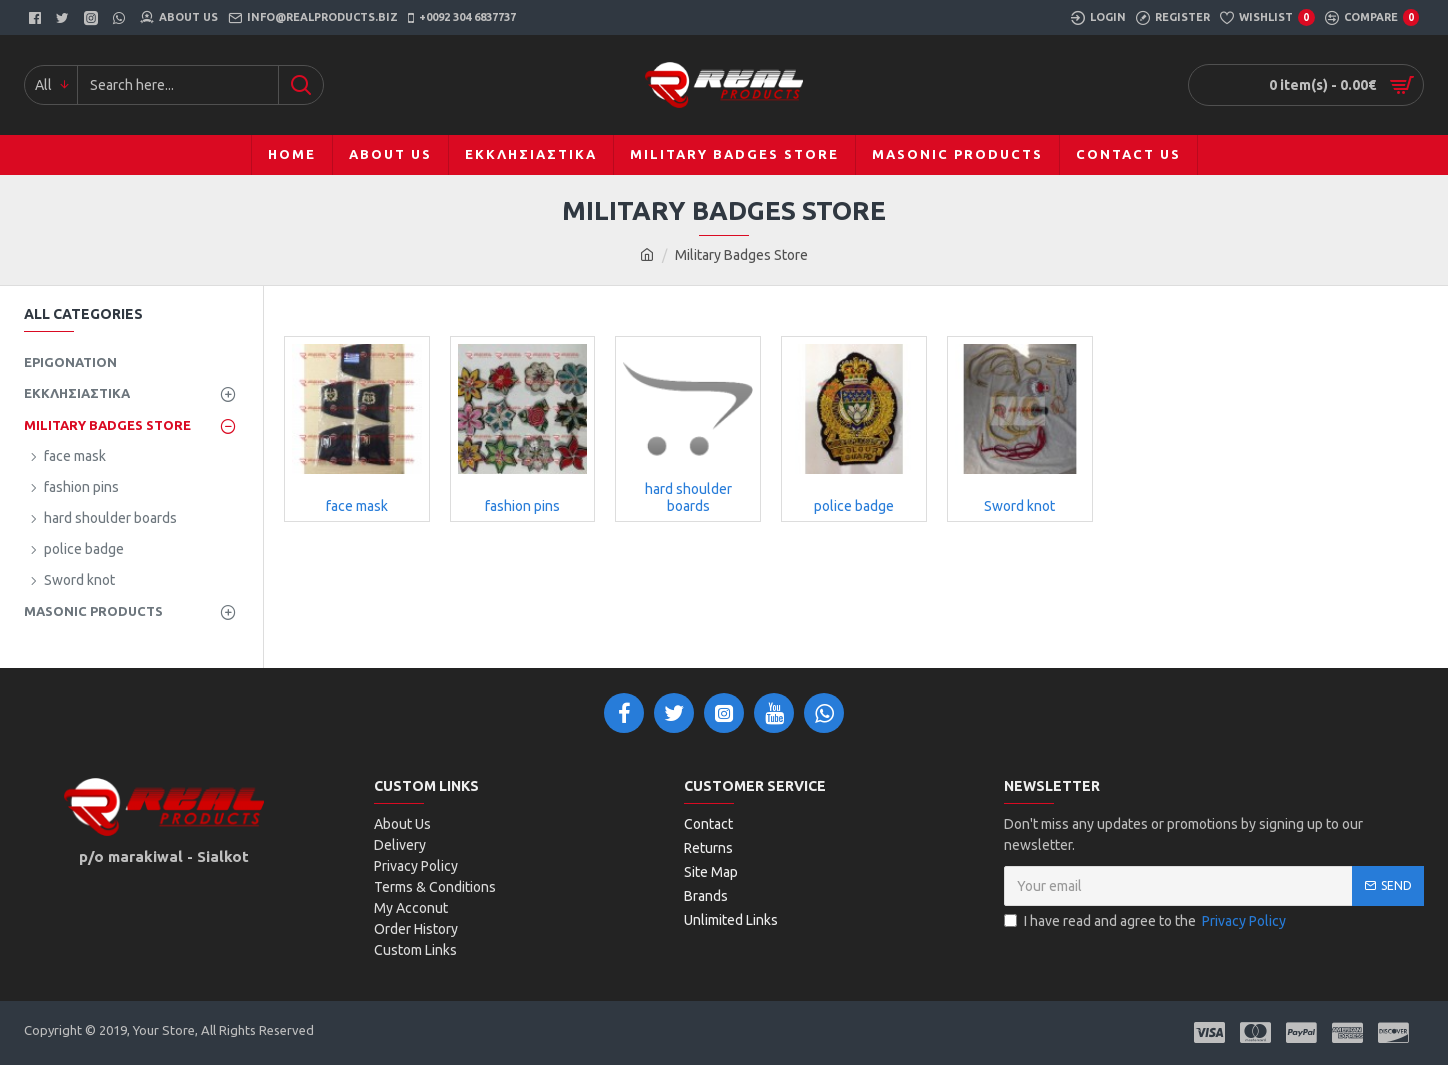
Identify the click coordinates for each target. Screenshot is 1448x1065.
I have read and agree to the (1146, 921)
